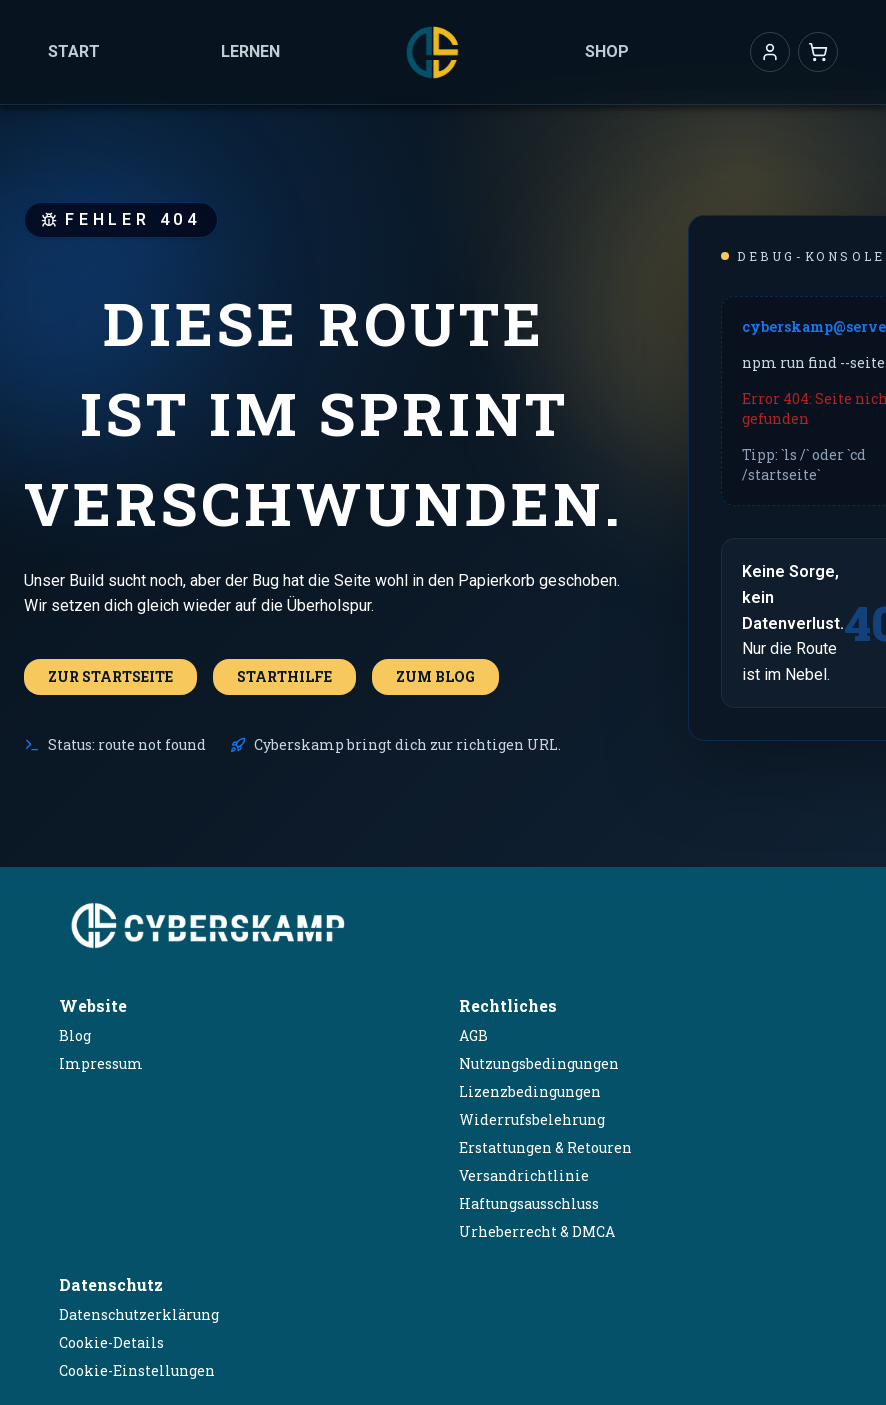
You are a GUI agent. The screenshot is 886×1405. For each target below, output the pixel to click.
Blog (75, 1035)
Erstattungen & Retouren (545, 1147)
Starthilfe (284, 676)
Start (74, 51)
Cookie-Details (111, 1342)
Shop (607, 51)
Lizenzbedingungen (530, 1091)
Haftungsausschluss (529, 1203)
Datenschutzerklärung (139, 1314)
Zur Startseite (110, 676)
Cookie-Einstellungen (137, 1370)
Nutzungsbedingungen (539, 1063)
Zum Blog (435, 676)
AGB (473, 1035)
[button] (770, 52)
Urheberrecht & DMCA (537, 1231)
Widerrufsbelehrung (532, 1119)
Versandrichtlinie (524, 1175)
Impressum (101, 1063)
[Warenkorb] (818, 52)
